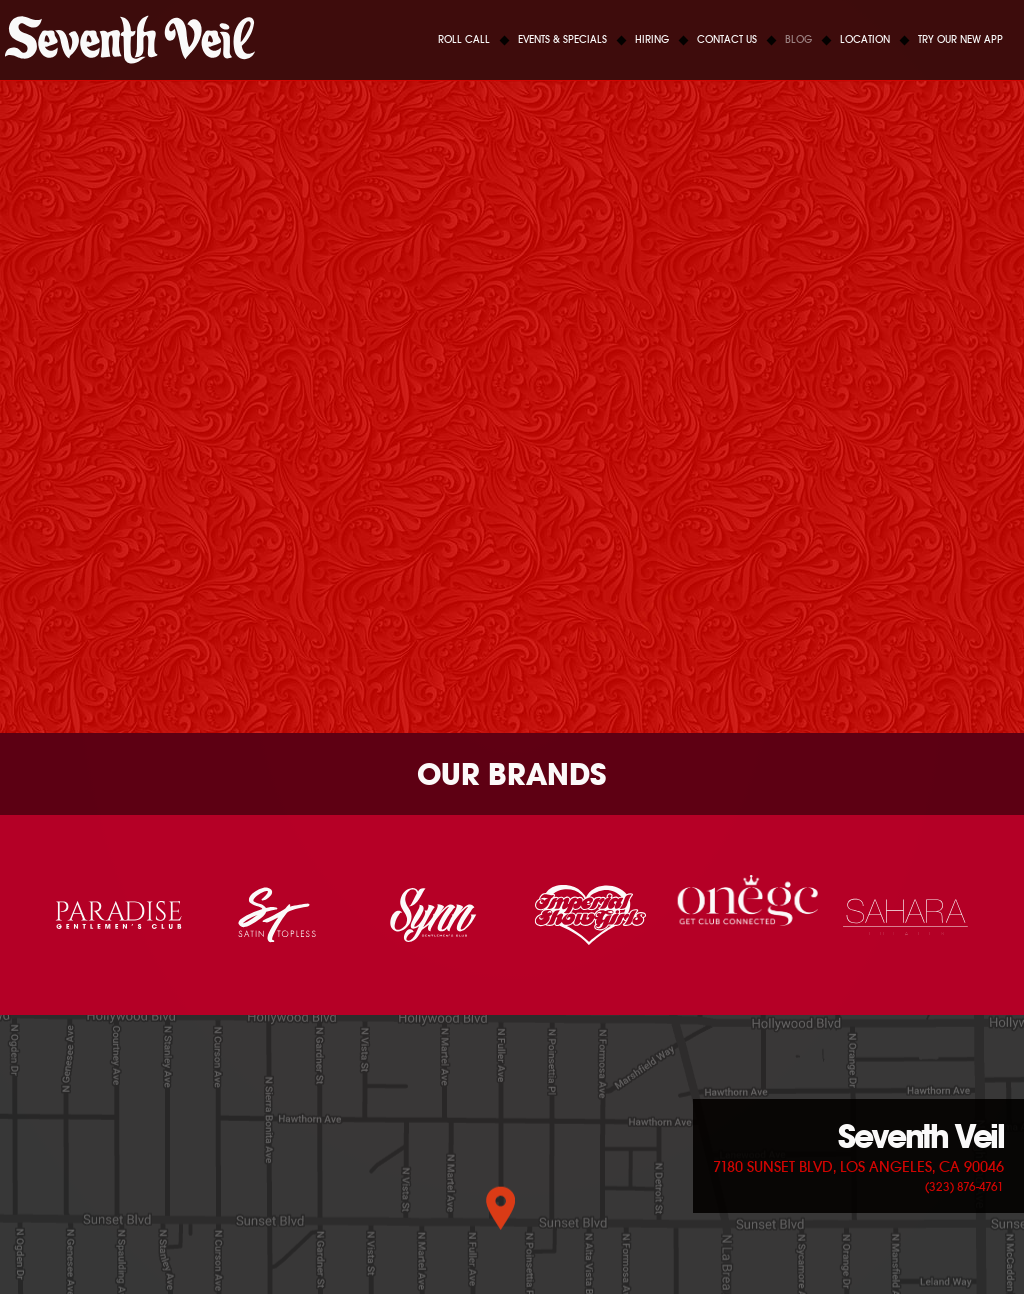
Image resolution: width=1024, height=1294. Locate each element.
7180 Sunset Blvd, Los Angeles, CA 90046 (858, 1167)
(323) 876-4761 (964, 1186)
